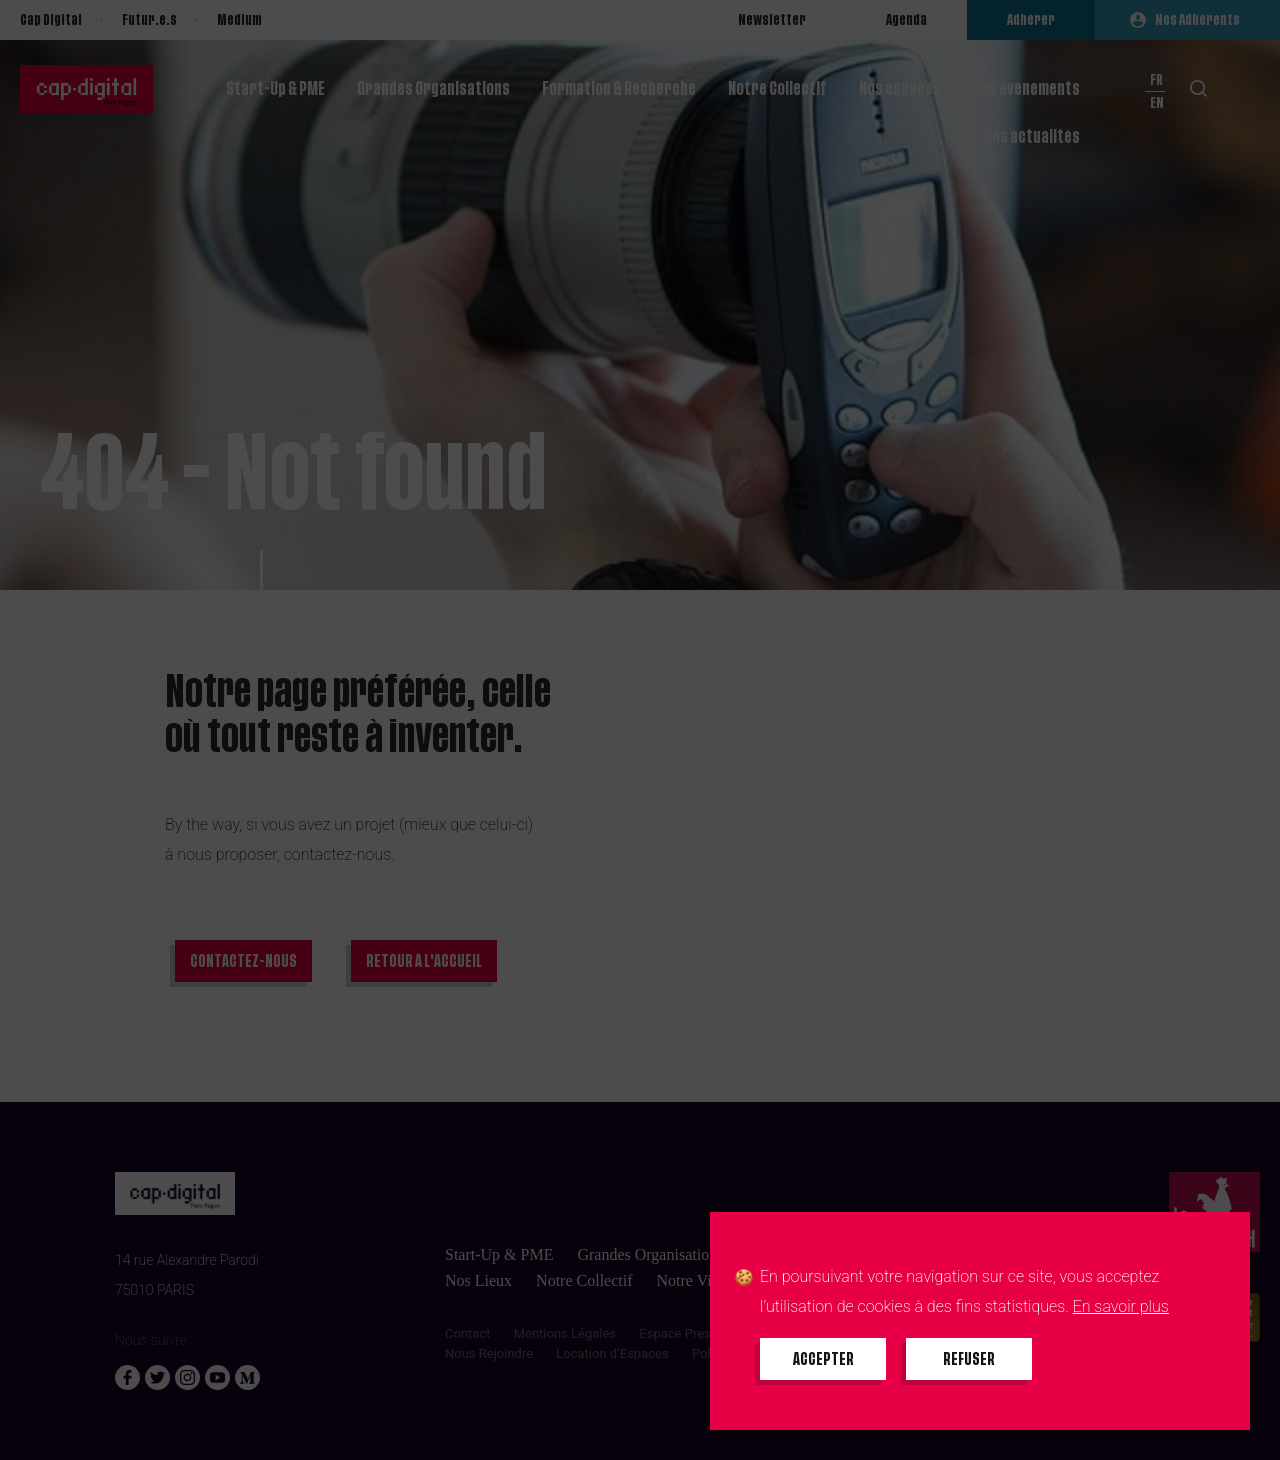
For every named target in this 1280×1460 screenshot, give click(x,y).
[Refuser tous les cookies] (969, 1359)
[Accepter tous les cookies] (823, 1359)
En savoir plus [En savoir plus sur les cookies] (1121, 1306)
